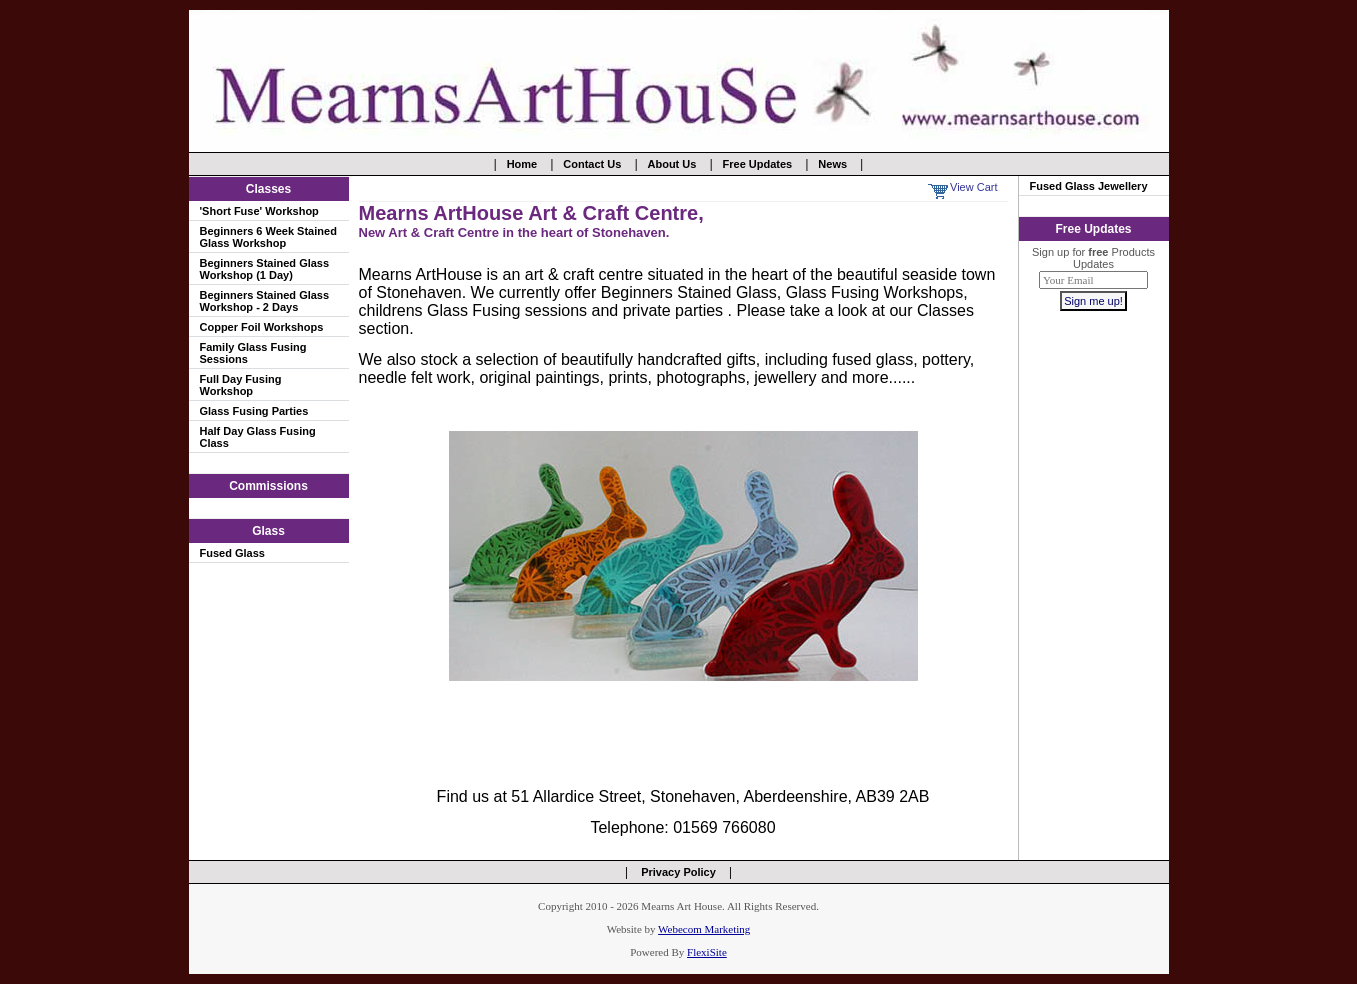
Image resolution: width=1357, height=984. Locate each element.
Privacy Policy (678, 872)
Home (522, 164)
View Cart (973, 187)
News (832, 164)
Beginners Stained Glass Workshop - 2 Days (265, 301)
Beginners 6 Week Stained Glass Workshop (268, 237)
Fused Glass (232, 553)
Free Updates (758, 164)
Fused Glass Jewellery (1089, 186)
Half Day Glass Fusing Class (258, 437)
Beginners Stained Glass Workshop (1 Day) (265, 269)
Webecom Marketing (704, 929)
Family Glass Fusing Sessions (253, 353)
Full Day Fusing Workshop (241, 385)
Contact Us (592, 164)
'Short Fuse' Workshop (259, 211)
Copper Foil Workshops (262, 327)
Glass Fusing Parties (254, 411)
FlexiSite (707, 952)
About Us (672, 164)
